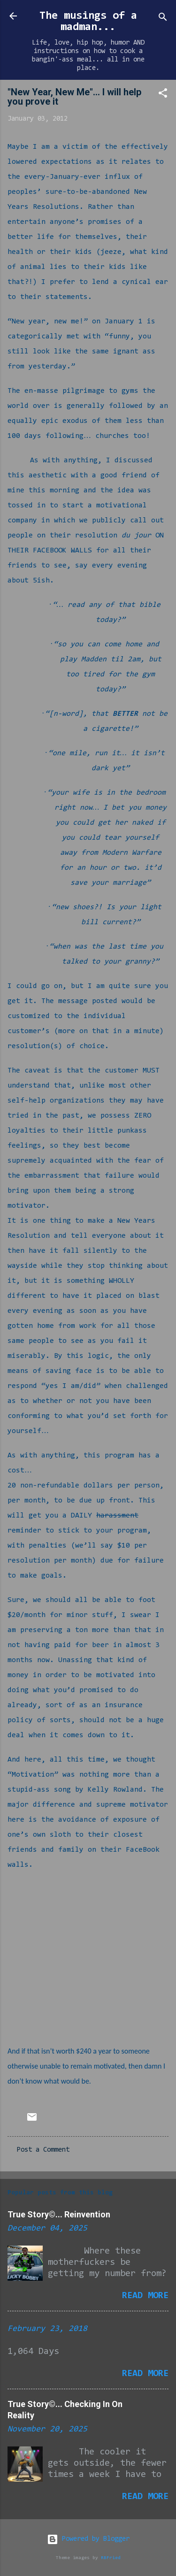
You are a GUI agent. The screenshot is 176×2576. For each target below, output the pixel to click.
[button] (162, 95)
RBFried (111, 2558)
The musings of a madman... (88, 21)
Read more (145, 2295)
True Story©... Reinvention (59, 2214)
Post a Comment (43, 2150)
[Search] (162, 19)
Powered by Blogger (88, 2539)
